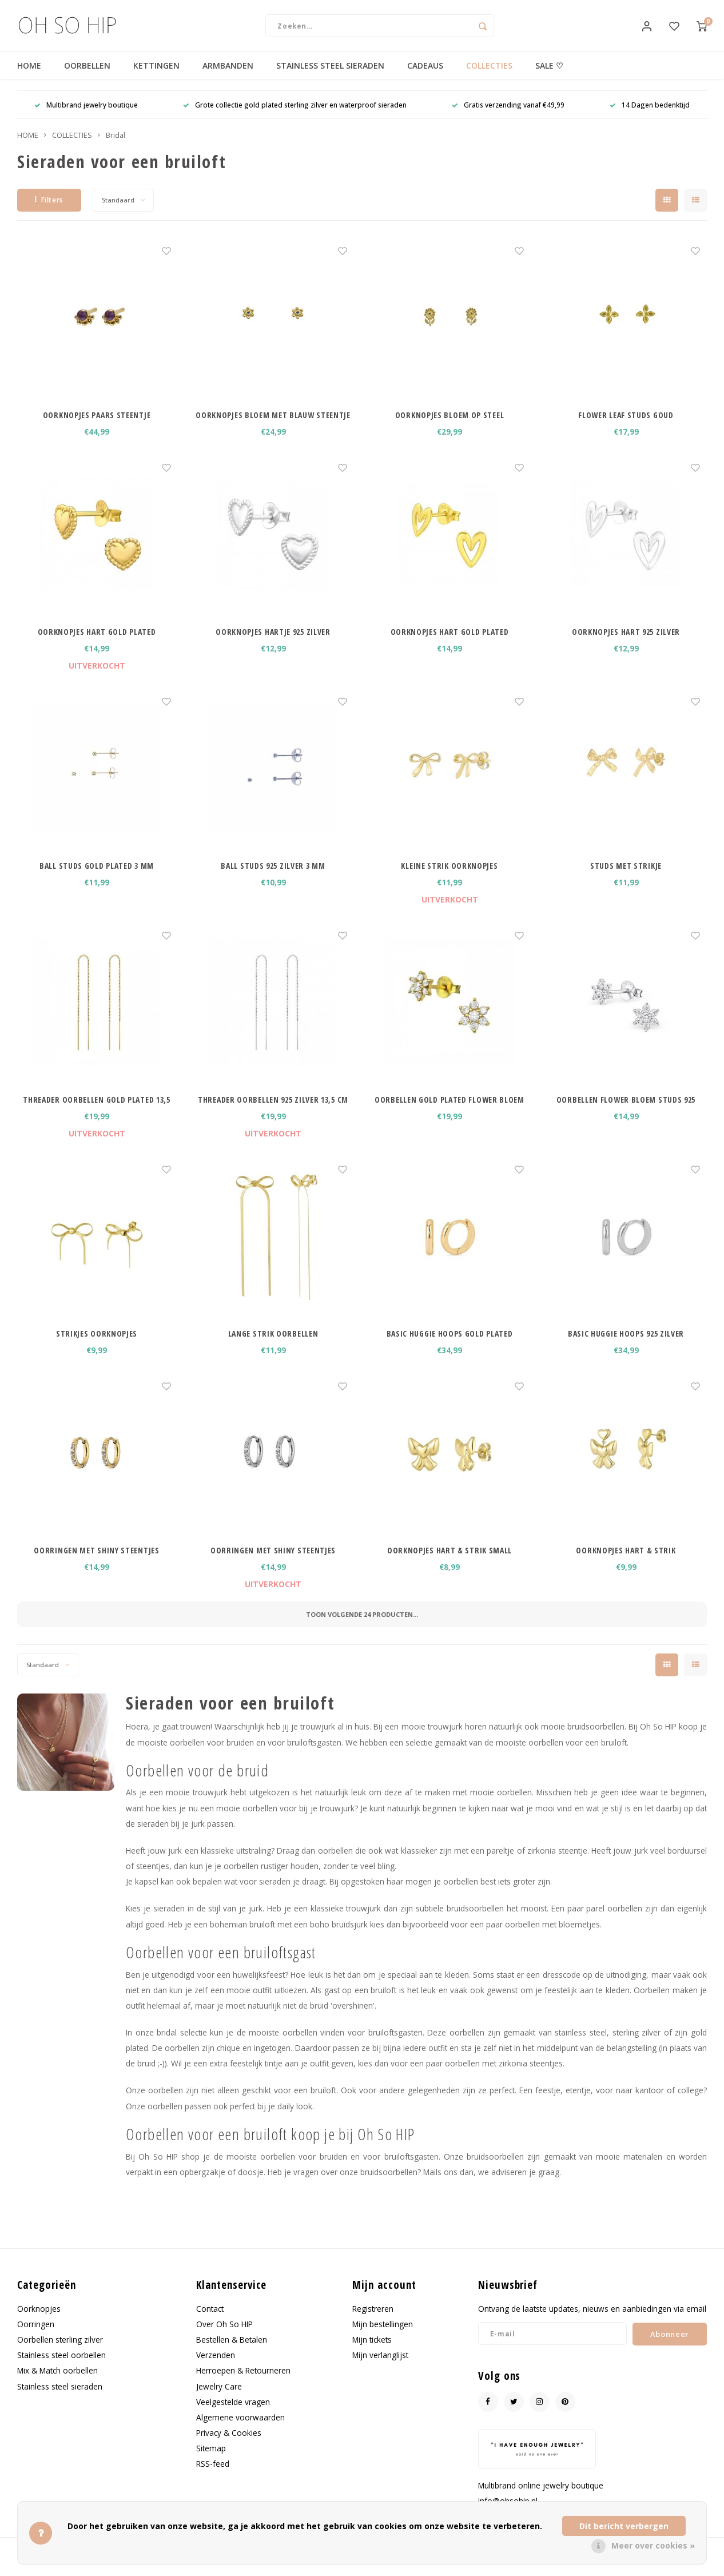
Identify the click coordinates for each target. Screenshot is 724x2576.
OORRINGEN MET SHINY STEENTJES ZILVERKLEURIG (273, 1562)
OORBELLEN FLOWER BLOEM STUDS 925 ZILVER (625, 1111)
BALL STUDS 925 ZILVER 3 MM (273, 877)
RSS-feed (212, 2475)
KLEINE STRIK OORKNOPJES (449, 877)
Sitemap (211, 2459)
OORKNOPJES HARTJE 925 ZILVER (273, 643)
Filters (49, 211)
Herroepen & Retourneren (243, 2381)
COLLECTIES (489, 76)
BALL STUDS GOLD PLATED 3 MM (96, 877)
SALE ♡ (549, 76)
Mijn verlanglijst (380, 2366)
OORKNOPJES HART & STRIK (625, 1561)
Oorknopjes (39, 2320)
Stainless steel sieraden (59, 2397)
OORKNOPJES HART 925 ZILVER (626, 643)
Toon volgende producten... (362, 1625)
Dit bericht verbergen (624, 2526)
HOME (29, 76)
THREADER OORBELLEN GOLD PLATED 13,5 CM (96, 1111)
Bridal (115, 147)
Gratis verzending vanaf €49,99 (508, 116)
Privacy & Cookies (228, 2444)
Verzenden (215, 2366)
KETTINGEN (156, 76)
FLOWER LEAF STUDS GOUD (625, 426)
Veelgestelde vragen (233, 2413)
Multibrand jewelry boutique (86, 116)
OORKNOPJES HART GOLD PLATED (97, 643)
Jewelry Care (219, 2397)
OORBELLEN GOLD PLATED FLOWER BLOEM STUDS (449, 1111)
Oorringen (35, 2335)
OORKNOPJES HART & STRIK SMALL (449, 1561)
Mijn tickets (372, 2351)
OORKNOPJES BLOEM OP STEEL (449, 426)
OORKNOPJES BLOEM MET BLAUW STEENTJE (273, 426)
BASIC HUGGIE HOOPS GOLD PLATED (450, 1344)
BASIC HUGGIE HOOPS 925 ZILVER (626, 1344)
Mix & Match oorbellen (57, 2381)
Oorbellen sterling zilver (60, 2351)
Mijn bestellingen (382, 2335)
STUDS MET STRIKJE (626, 877)
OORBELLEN (87, 76)
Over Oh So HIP (224, 2335)
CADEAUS (425, 76)
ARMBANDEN (227, 76)
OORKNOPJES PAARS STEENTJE (97, 426)
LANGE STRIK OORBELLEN (273, 1344)
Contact (210, 2320)
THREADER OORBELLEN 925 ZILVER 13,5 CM (273, 1111)
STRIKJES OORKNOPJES (96, 1344)
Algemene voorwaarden (240, 2428)
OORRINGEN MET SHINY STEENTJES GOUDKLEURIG (96, 1562)
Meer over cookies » (653, 2545)
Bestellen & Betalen (231, 2351)
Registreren (372, 2320)
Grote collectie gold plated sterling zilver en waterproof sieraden (295, 116)
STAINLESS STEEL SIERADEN (330, 76)
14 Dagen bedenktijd (650, 116)
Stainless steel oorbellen (61, 2366)
